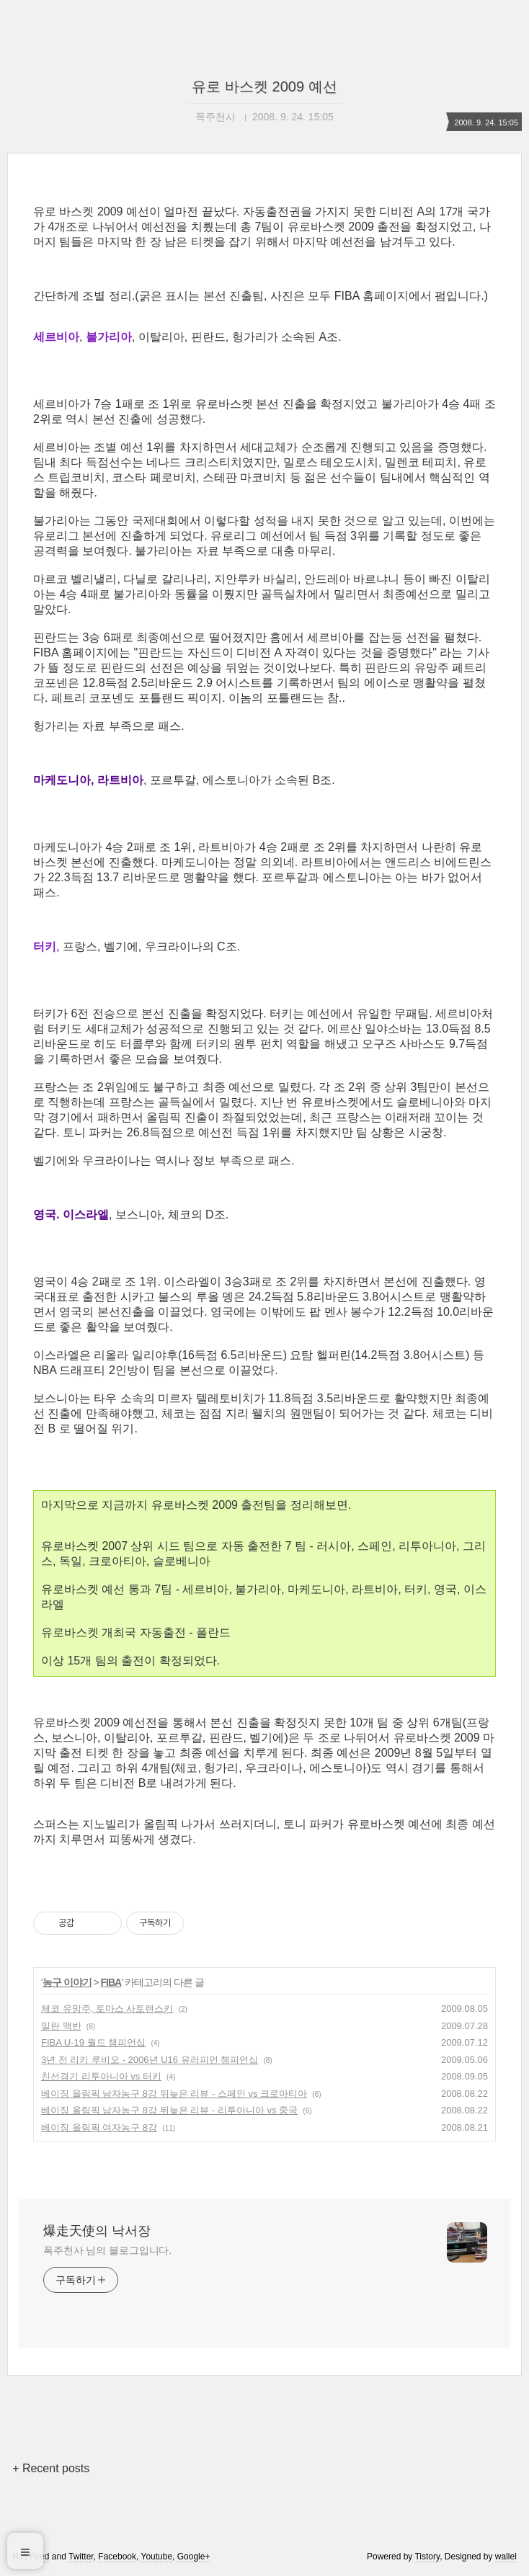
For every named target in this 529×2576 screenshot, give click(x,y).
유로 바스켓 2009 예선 (264, 86)
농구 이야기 (67, 1982)
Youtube (156, 2557)
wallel (506, 2557)
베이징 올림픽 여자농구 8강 (99, 2127)
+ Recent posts (50, 2468)
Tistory (427, 2557)
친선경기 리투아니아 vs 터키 (101, 2076)
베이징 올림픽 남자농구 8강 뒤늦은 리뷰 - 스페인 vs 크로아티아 (174, 2093)
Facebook (117, 2557)
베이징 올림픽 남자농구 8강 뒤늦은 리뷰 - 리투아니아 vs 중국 (169, 2110)
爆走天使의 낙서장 (97, 2231)
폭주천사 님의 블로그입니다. (107, 2250)
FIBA (111, 1982)
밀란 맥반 (61, 2025)
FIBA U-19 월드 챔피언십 (93, 2042)
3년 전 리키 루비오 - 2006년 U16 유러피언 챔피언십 (149, 2059)
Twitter (81, 2557)
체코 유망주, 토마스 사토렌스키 (107, 2008)
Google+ (193, 2557)
